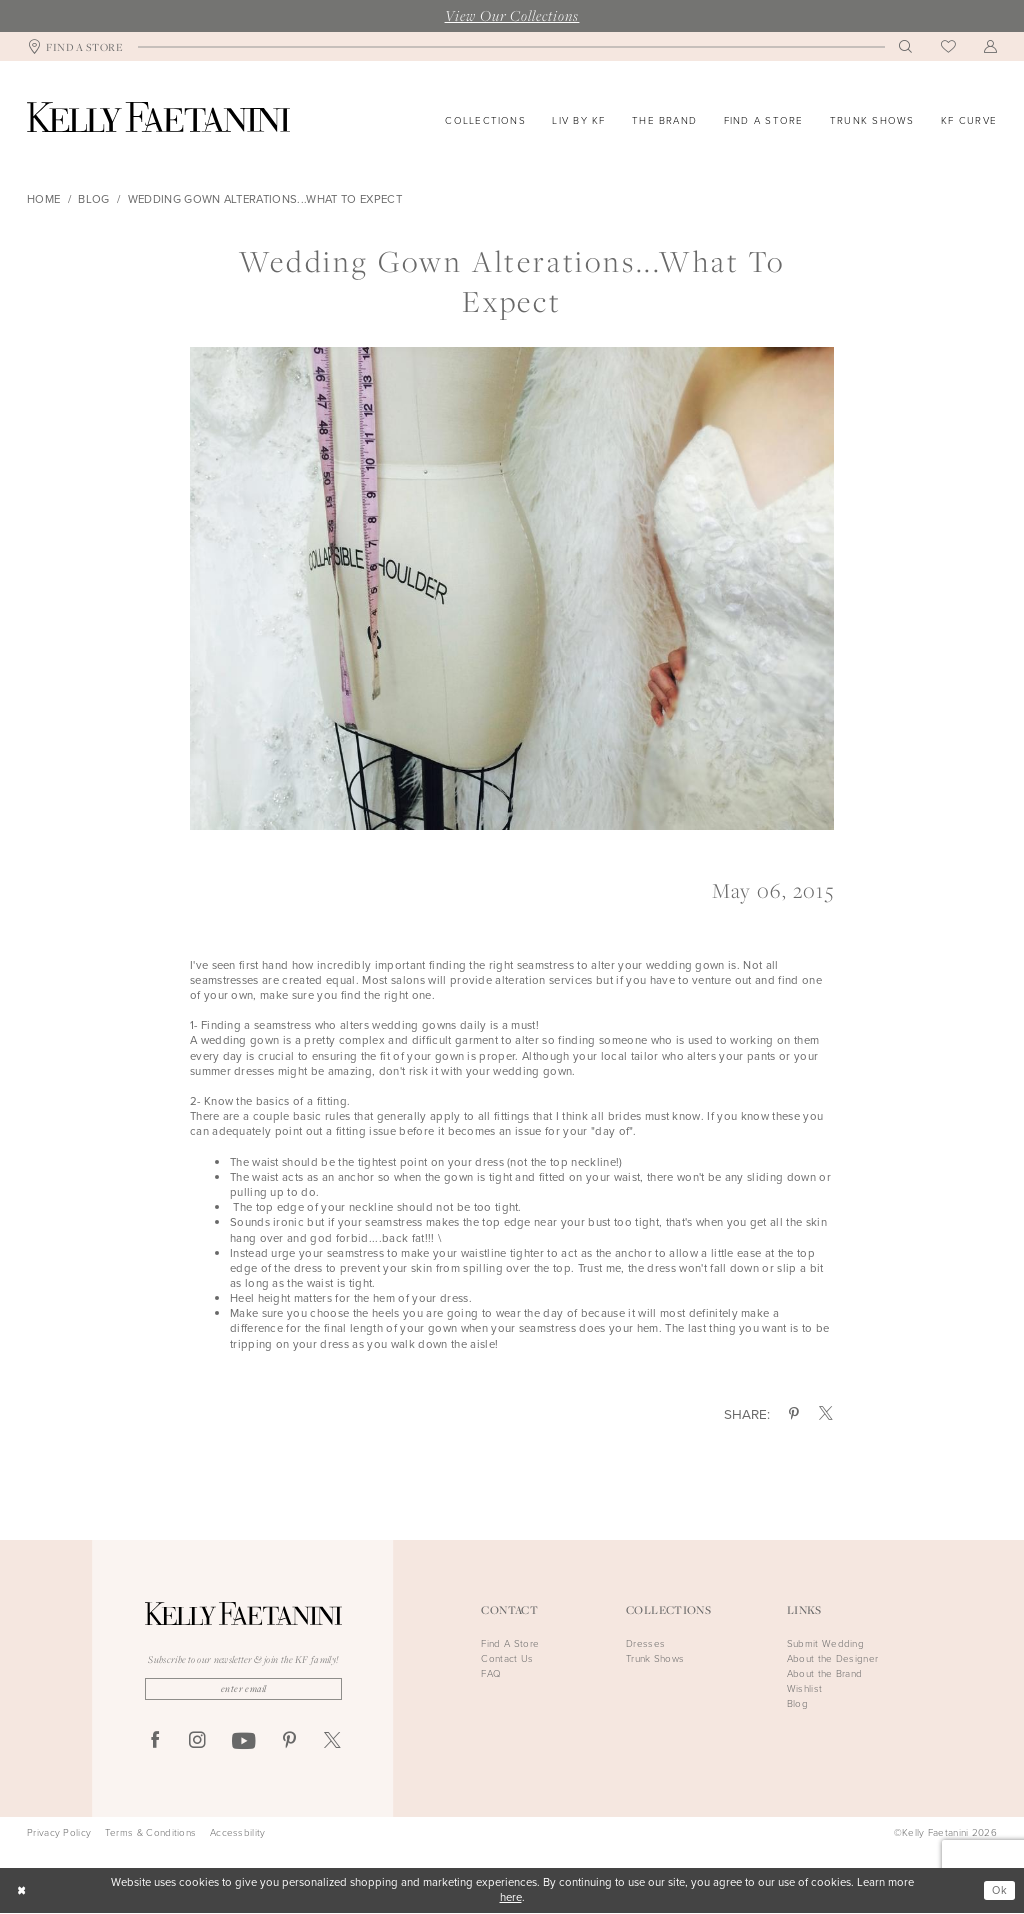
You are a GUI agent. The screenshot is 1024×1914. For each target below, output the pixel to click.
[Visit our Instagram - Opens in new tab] (197, 1742)
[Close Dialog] (21, 1891)
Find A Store (510, 1643)
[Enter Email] (243, 1689)
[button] (991, 46)
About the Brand (825, 1673)
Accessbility (238, 1833)
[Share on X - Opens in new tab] (826, 1414)
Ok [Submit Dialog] (999, 1890)
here (511, 1898)
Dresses (645, 1643)
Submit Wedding (825, 1643)
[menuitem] (75, 47)
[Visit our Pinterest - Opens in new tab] (289, 1742)
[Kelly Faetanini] (158, 117)
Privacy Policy (59, 1833)
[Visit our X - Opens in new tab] (332, 1742)
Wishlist (804, 1688)
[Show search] (906, 46)
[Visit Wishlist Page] (948, 47)
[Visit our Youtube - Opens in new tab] (243, 1743)
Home (43, 199)
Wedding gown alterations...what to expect (265, 199)
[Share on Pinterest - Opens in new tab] (794, 1415)
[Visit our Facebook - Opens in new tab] (155, 1742)
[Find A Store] (75, 47)
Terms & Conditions (150, 1833)
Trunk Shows (655, 1658)
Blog (93, 199)
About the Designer (832, 1658)
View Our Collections (512, 15)
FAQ (491, 1673)
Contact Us (507, 1658)
